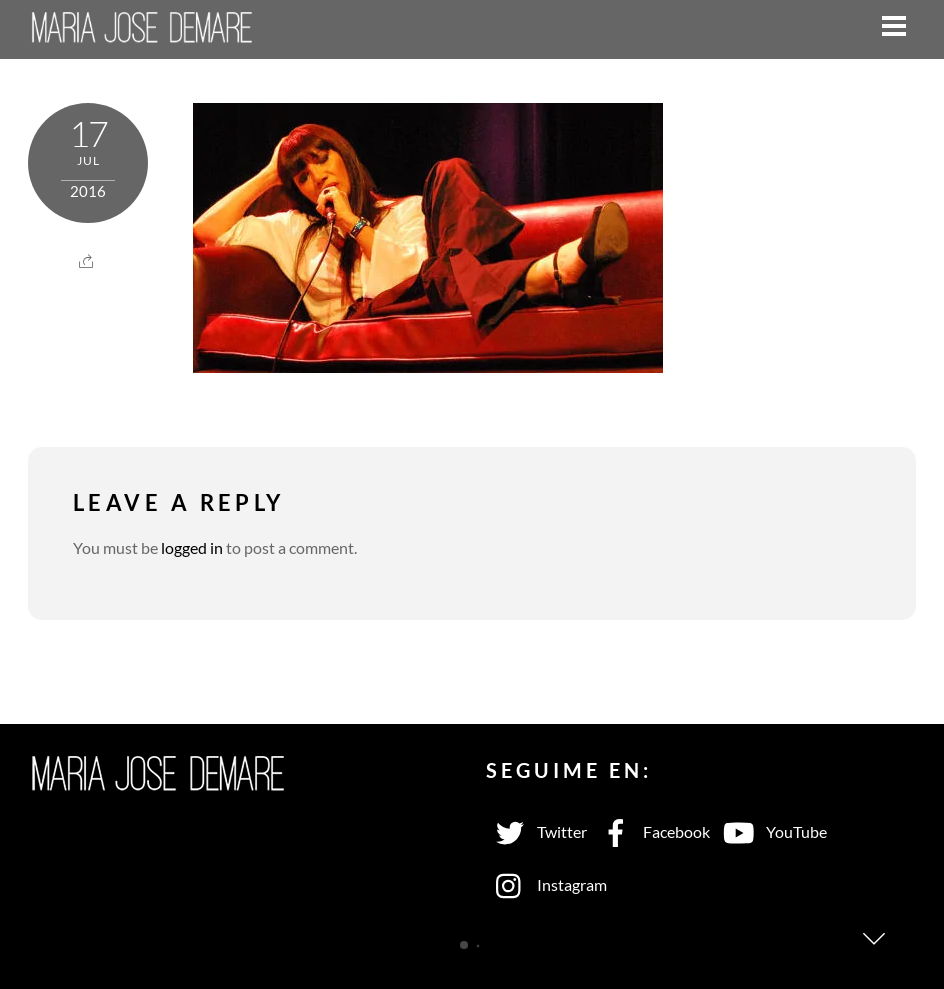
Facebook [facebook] (651, 831)
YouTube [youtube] (771, 831)
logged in (192, 547)
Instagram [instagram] (546, 884)
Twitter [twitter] (536, 831)
